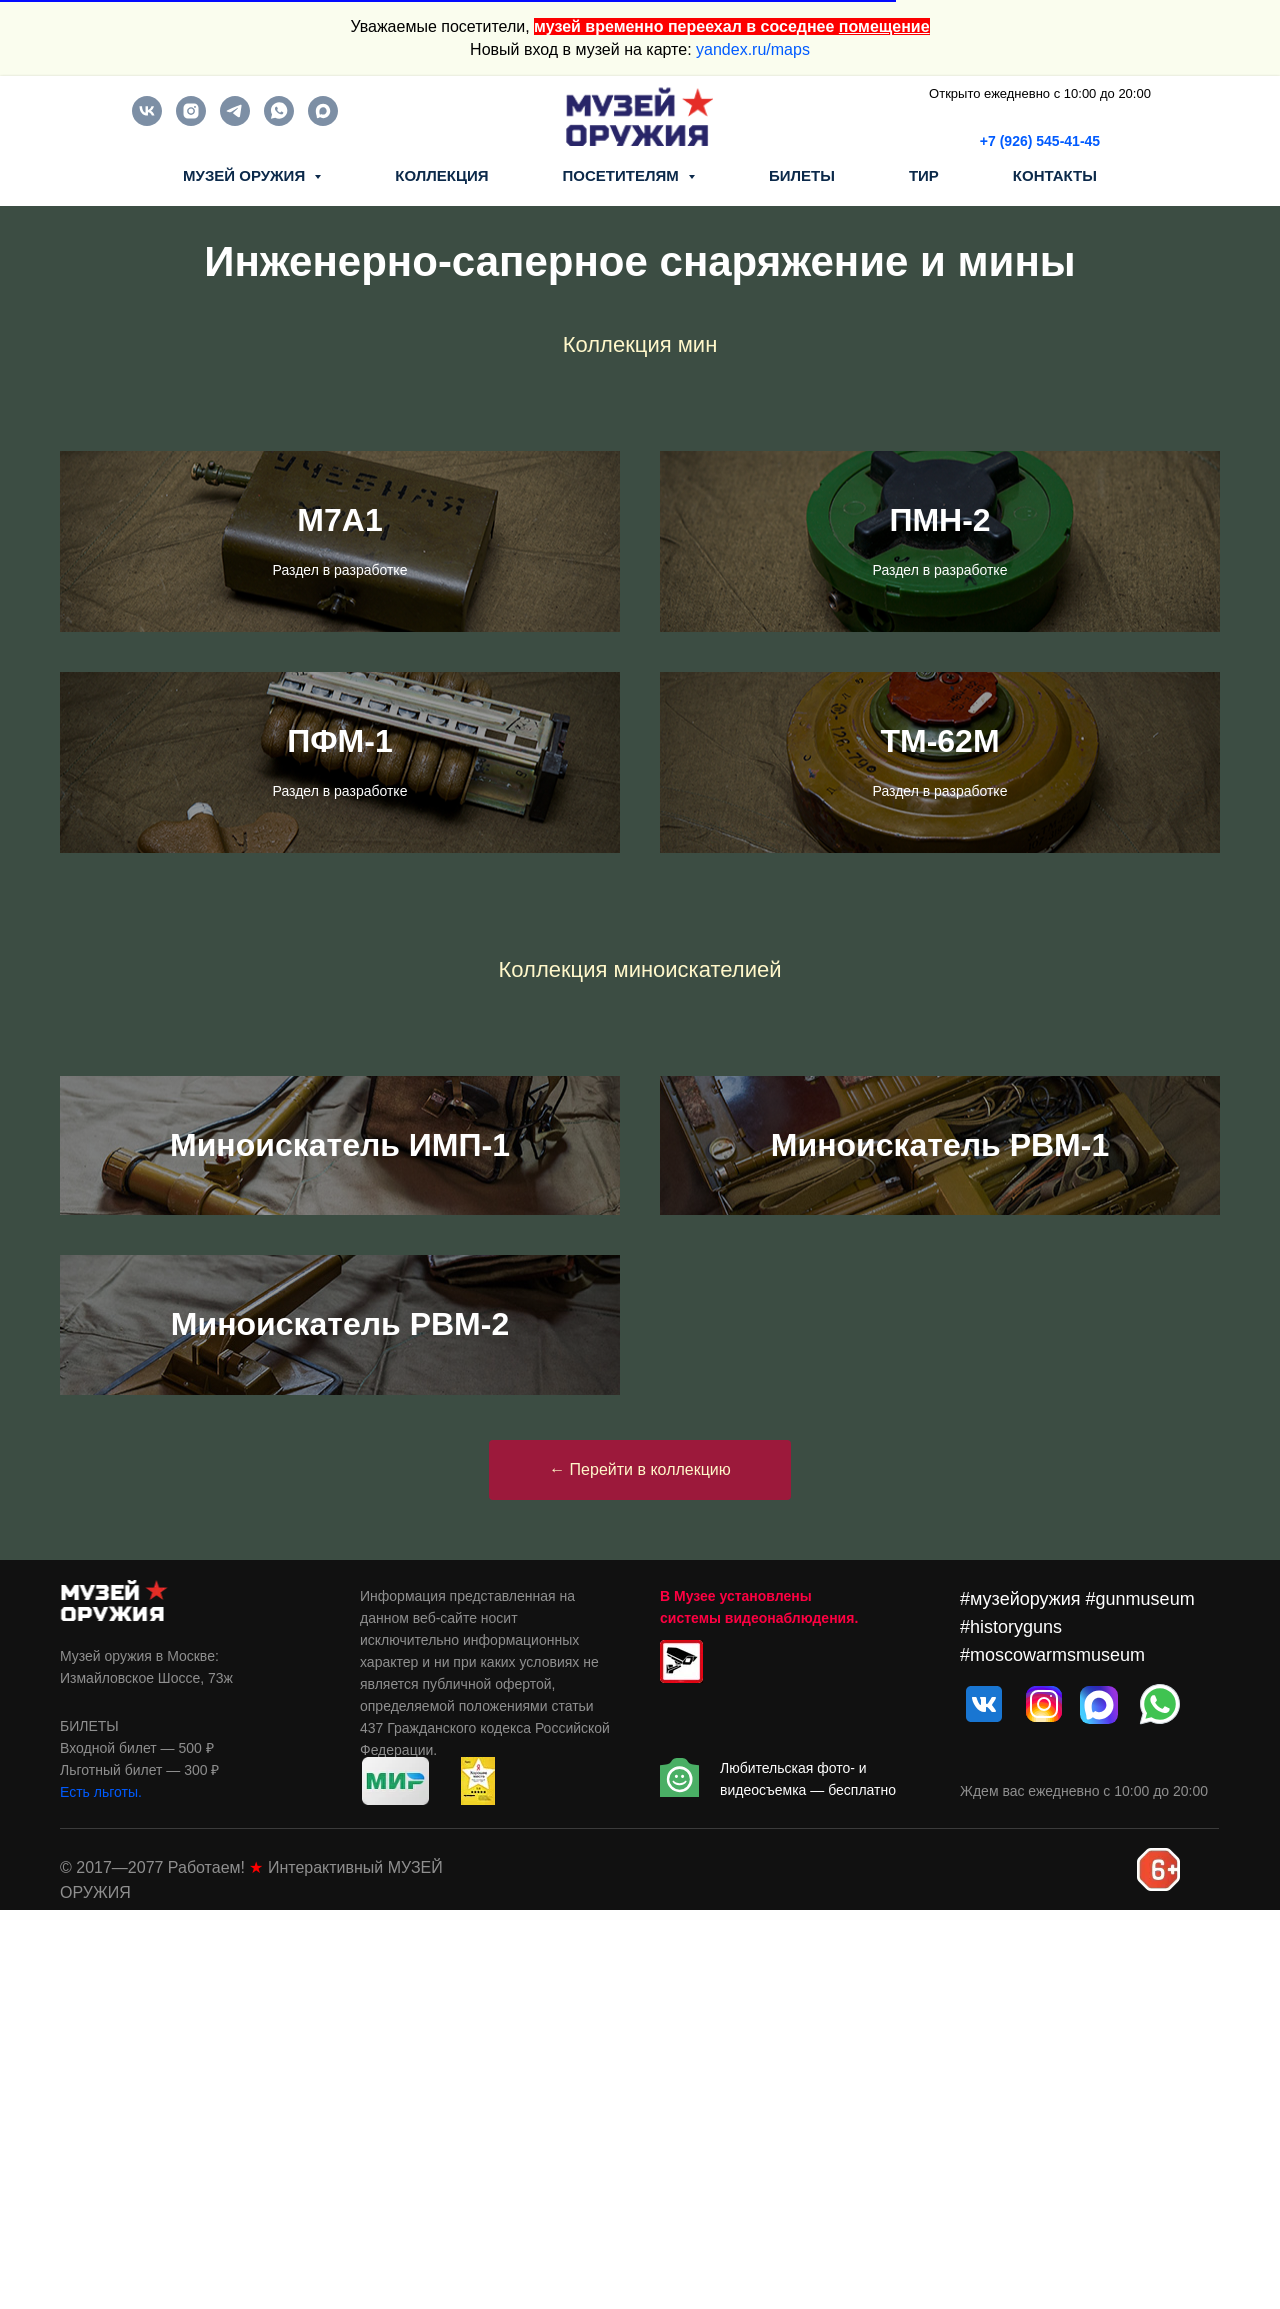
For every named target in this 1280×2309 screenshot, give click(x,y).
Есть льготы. (101, 2191)
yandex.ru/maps (753, 49)
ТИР (924, 175)
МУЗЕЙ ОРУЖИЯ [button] (246, 175)
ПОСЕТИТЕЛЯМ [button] (623, 175)
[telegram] (235, 120)
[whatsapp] (279, 120)
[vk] (147, 120)
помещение (884, 26)
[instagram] (191, 120)
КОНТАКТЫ (1055, 175)
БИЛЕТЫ (802, 175)
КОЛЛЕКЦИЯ (441, 175)
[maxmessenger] (323, 120)
